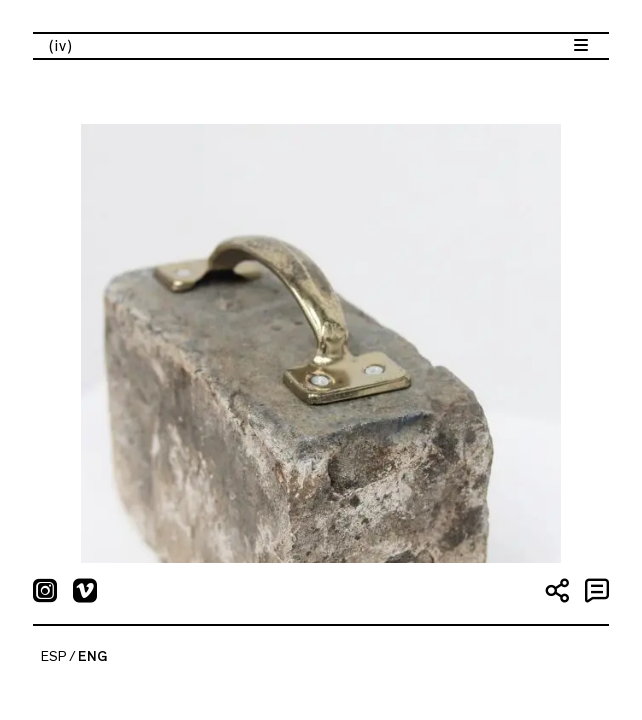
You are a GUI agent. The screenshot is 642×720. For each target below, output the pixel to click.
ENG (92, 657)
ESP (54, 657)
